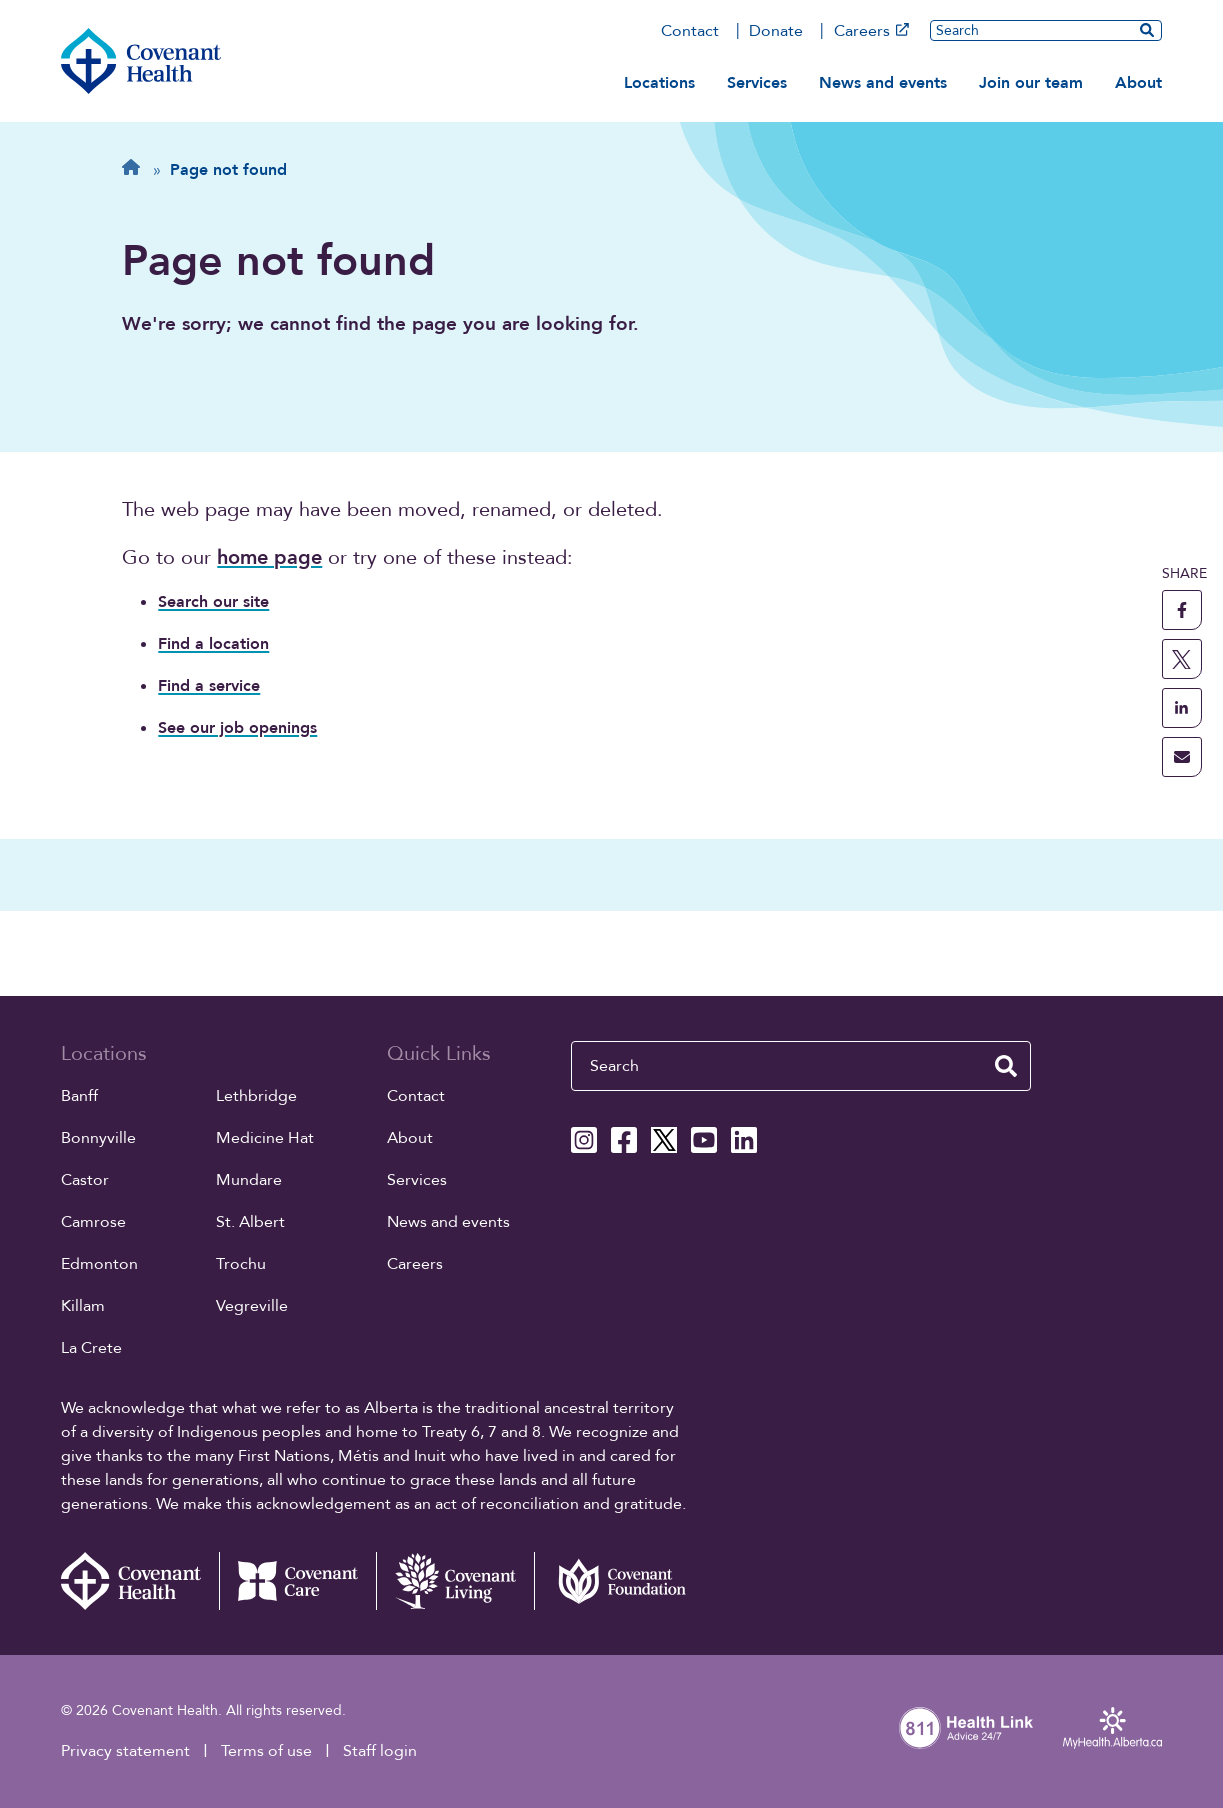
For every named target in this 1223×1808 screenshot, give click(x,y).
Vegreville (252, 1306)
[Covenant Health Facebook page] (624, 1140)
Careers (871, 31)
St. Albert (250, 1222)
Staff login (380, 1751)
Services (757, 83)
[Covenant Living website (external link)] (455, 1581)
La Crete (91, 1348)
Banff (79, 1096)
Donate (776, 31)
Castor (85, 1180)
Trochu (241, 1264)
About (1138, 83)
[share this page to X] (1182, 659)
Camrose (93, 1222)
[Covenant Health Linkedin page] (744, 1140)
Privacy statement (125, 1751)
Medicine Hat (265, 1138)
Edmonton (99, 1264)
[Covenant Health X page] (664, 1140)
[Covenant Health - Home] (140, 1581)
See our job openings (237, 728)
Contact (690, 31)
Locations (659, 83)
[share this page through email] (1182, 757)
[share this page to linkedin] (1182, 708)
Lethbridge (256, 1096)
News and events (883, 83)
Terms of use (266, 1751)
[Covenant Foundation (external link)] (613, 1581)
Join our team (1031, 83)
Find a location (213, 644)
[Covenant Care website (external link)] (298, 1581)
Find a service (209, 686)
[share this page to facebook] (1182, 610)
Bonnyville (98, 1138)
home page (269, 557)
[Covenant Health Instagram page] (584, 1140)
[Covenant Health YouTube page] (704, 1140)
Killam (83, 1306)
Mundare (249, 1180)
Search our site (213, 602)
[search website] (1147, 30)
